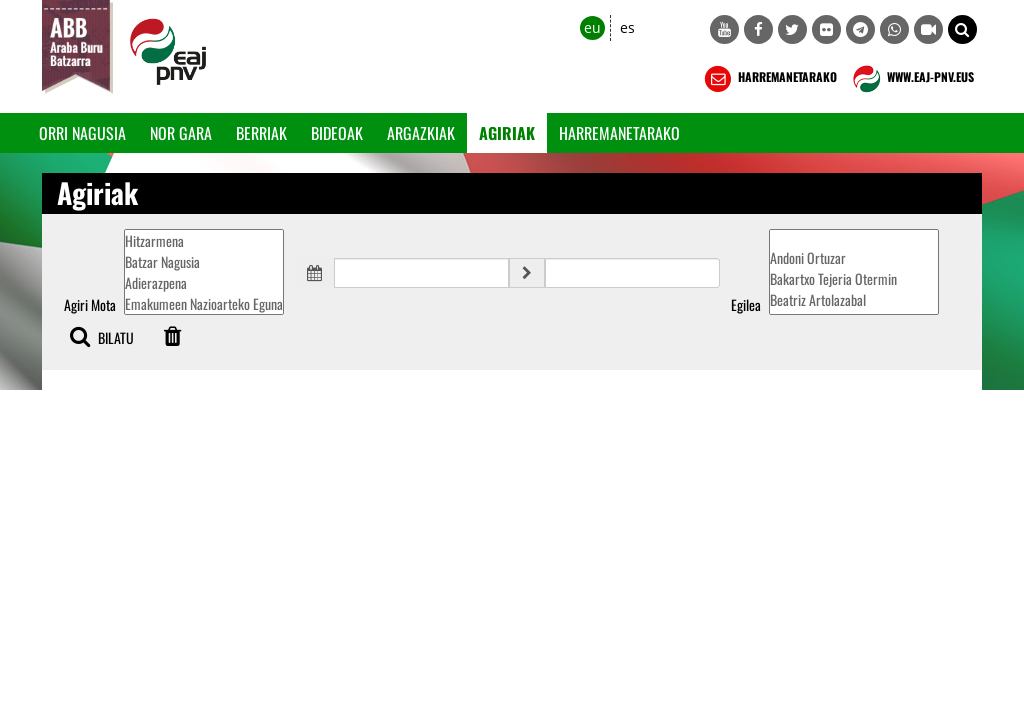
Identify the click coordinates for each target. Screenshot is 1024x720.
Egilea (746, 305)
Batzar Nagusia (204, 261)
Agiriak (507, 133)
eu (592, 27)
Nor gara (181, 133)
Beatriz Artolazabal (854, 299)
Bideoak (337, 133)
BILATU (102, 336)
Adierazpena (204, 282)
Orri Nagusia (82, 133)
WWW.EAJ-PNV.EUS (911, 79)
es (627, 27)
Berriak (261, 133)
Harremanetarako (619, 133)
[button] (962, 29)
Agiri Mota (90, 305)
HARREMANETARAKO (768, 79)
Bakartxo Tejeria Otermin (854, 278)
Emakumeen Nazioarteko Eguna (204, 303)
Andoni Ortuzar (854, 257)
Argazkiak (421, 133)
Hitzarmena (204, 240)
